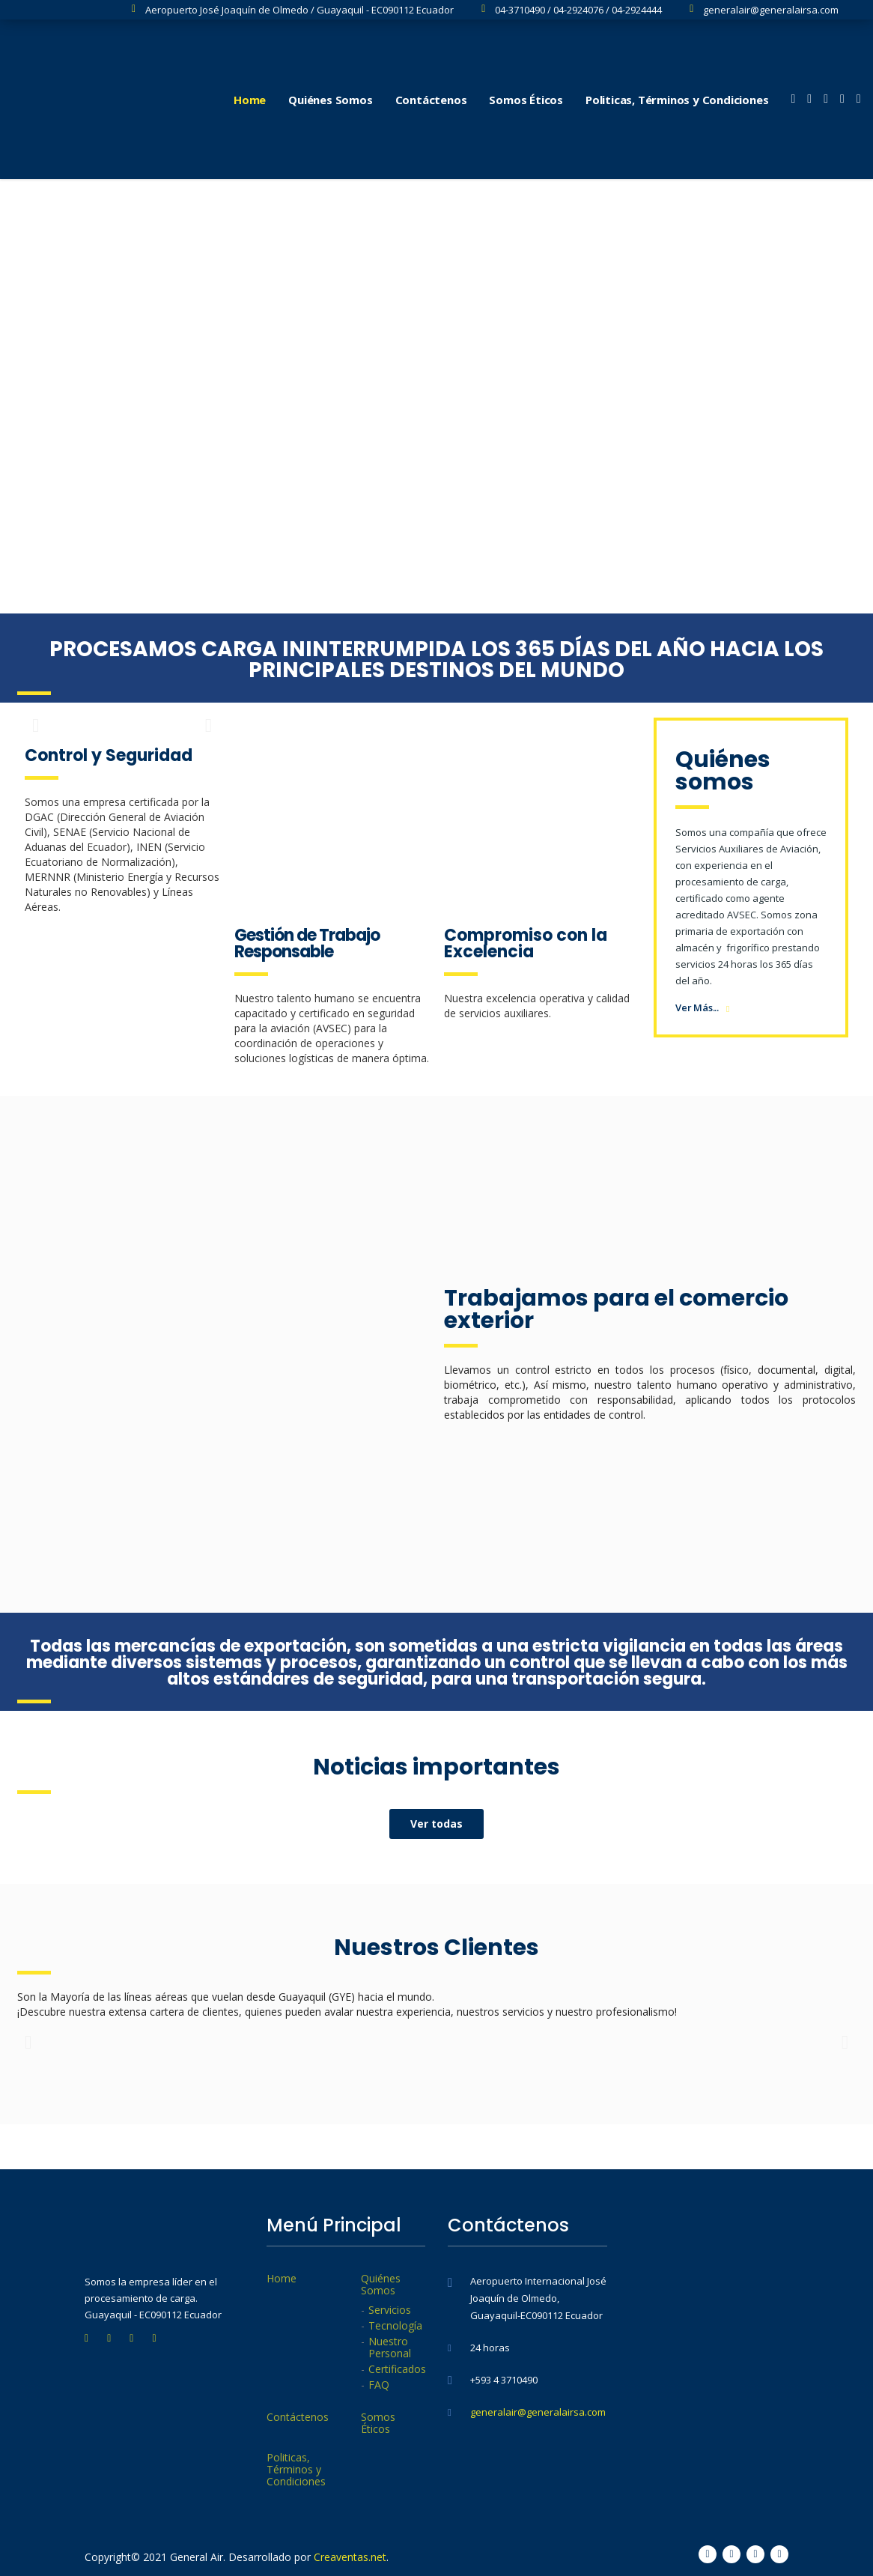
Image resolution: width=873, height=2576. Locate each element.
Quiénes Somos (330, 99)
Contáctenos (431, 99)
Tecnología (395, 2326)
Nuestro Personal (389, 2348)
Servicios (389, 2310)
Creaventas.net (350, 2557)
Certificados (397, 2369)
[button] (436, 1824)
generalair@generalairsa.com (538, 2412)
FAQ (378, 2385)
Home (250, 99)
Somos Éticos (526, 99)
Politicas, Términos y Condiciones (676, 99)
